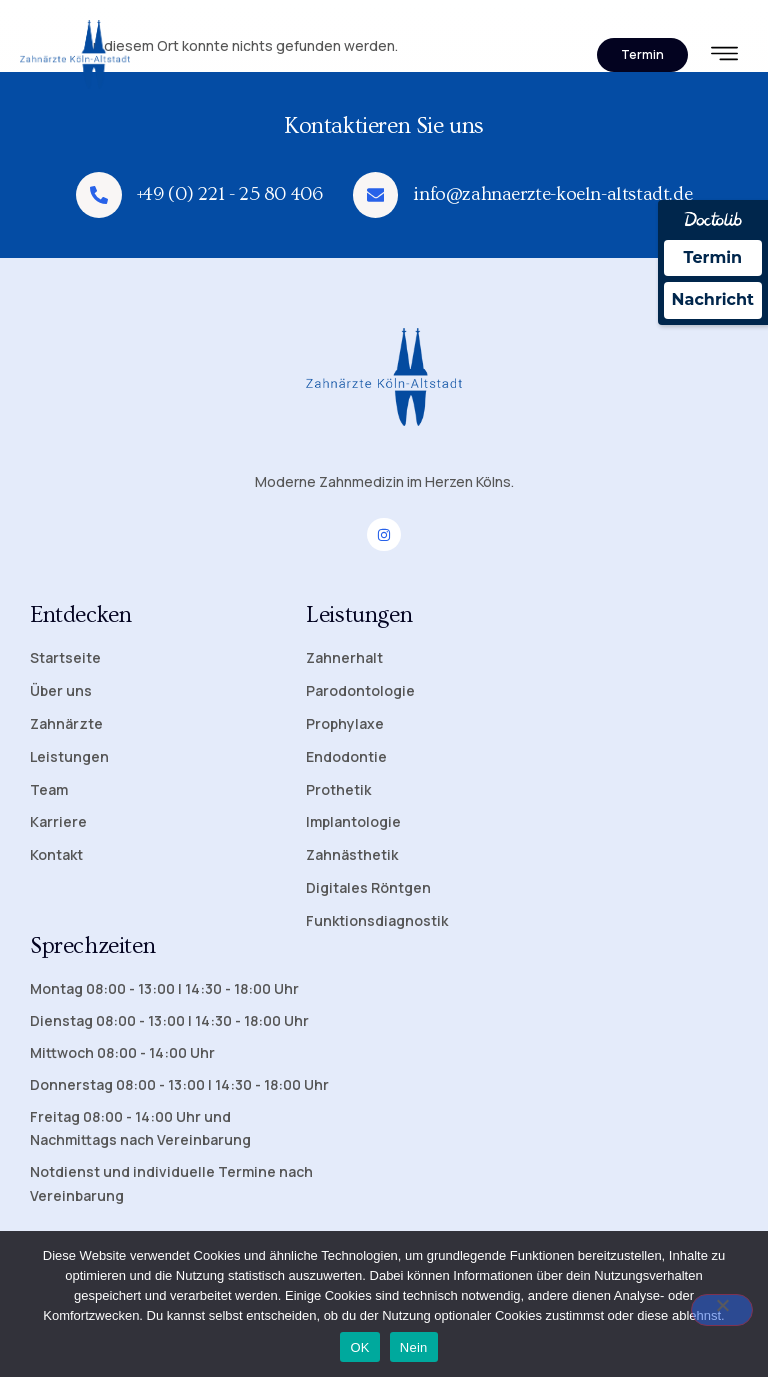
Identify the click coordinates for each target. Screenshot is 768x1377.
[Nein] (722, 1310)
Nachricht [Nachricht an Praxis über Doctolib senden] (713, 299)
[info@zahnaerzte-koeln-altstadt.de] (376, 195)
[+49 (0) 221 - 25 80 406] (99, 195)
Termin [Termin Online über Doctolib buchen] (713, 257)
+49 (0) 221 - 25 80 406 (230, 194)
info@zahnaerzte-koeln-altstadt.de (553, 194)
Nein (414, 1347)
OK (359, 1347)
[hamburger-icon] (724, 56)
